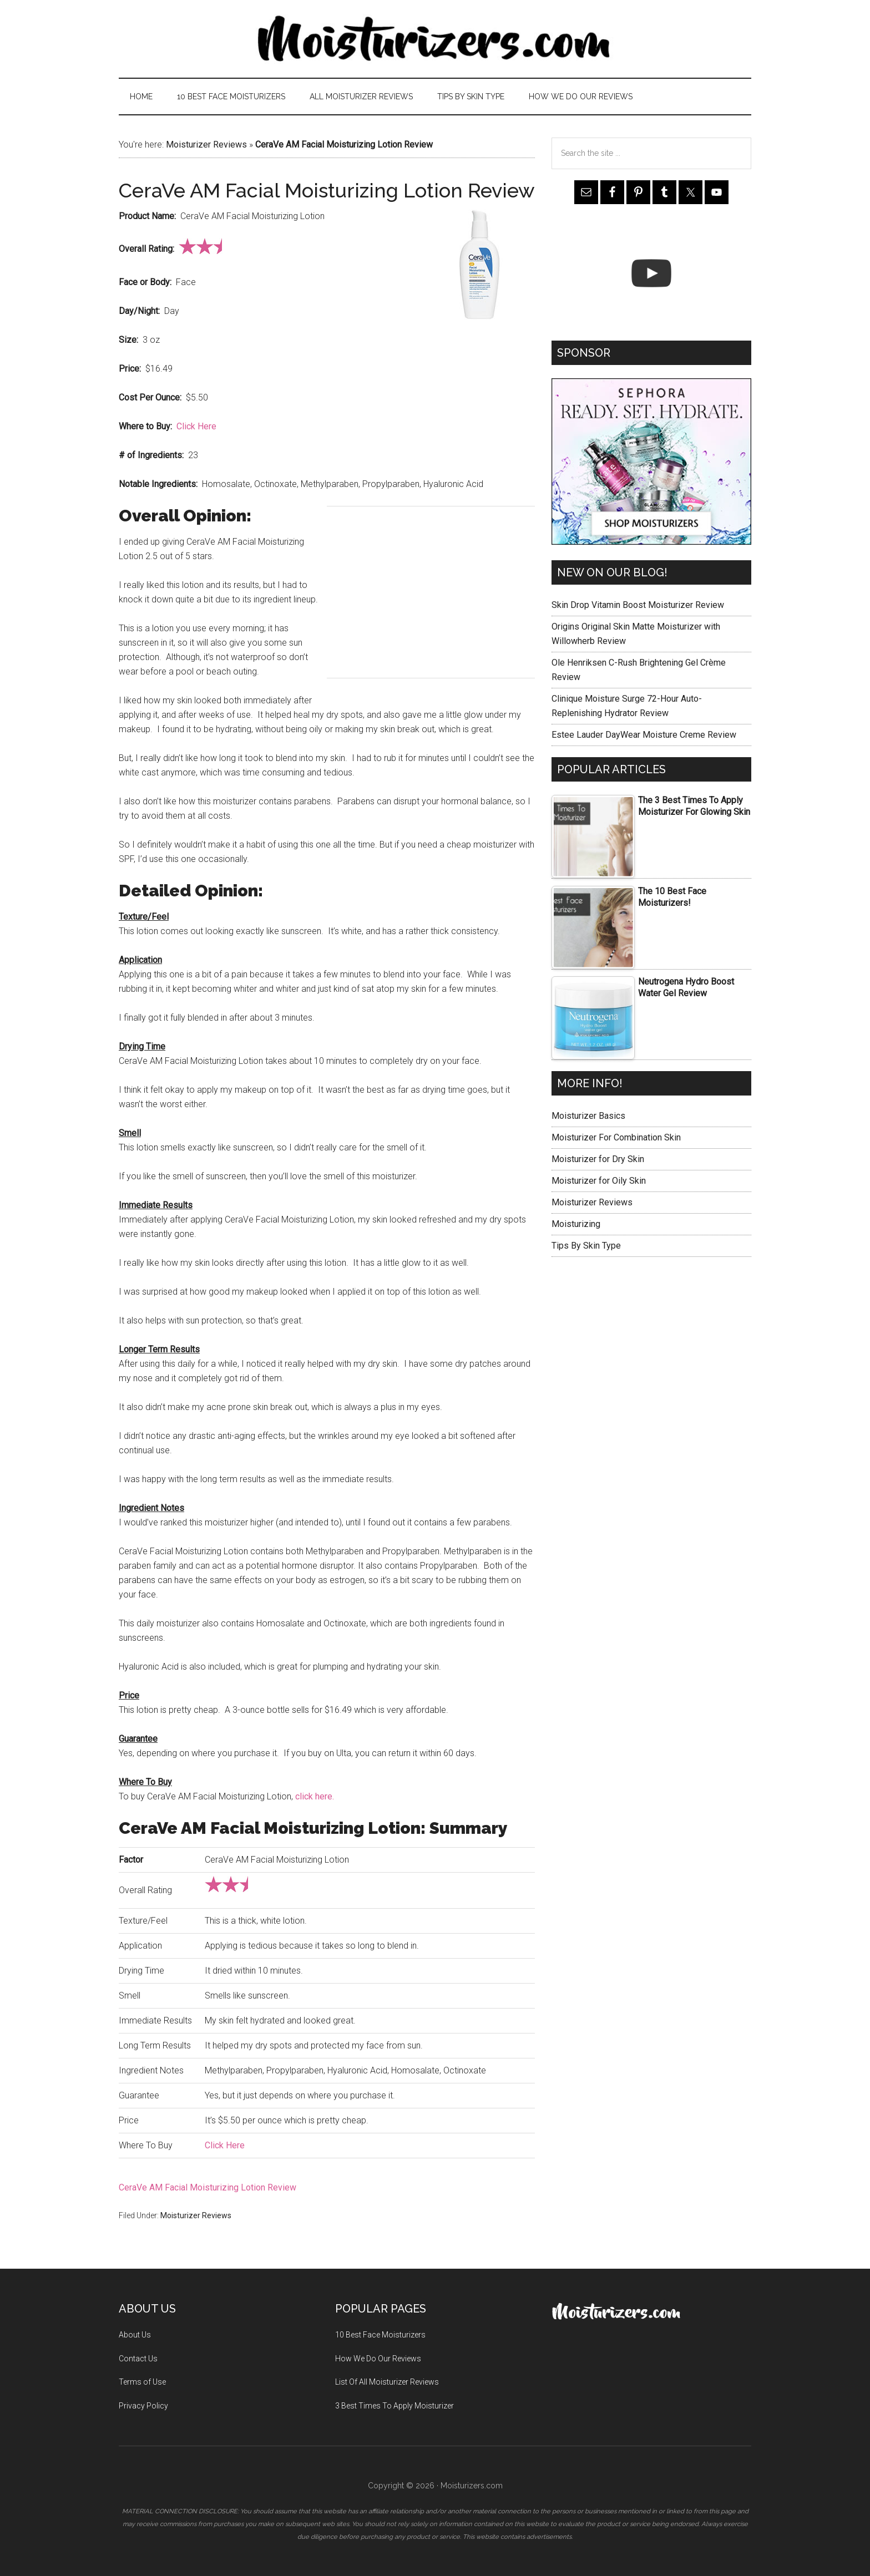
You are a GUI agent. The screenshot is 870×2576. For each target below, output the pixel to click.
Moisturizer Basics (588, 1115)
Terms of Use (142, 2381)
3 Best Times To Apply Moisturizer (394, 2405)
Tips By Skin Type (586, 1245)
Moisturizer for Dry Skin (598, 1159)
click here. (314, 1796)
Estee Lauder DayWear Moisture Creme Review (644, 734)
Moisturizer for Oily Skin (599, 1180)
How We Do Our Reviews (378, 2358)
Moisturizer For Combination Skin (616, 1137)
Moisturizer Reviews (206, 144)
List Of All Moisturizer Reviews (387, 2381)
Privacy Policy (143, 2405)
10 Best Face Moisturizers (380, 2334)
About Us (135, 2334)
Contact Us (138, 2358)
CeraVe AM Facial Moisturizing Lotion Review (207, 2187)
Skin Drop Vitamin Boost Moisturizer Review (638, 605)
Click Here (196, 426)
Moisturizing (576, 1224)
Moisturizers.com (435, 39)
